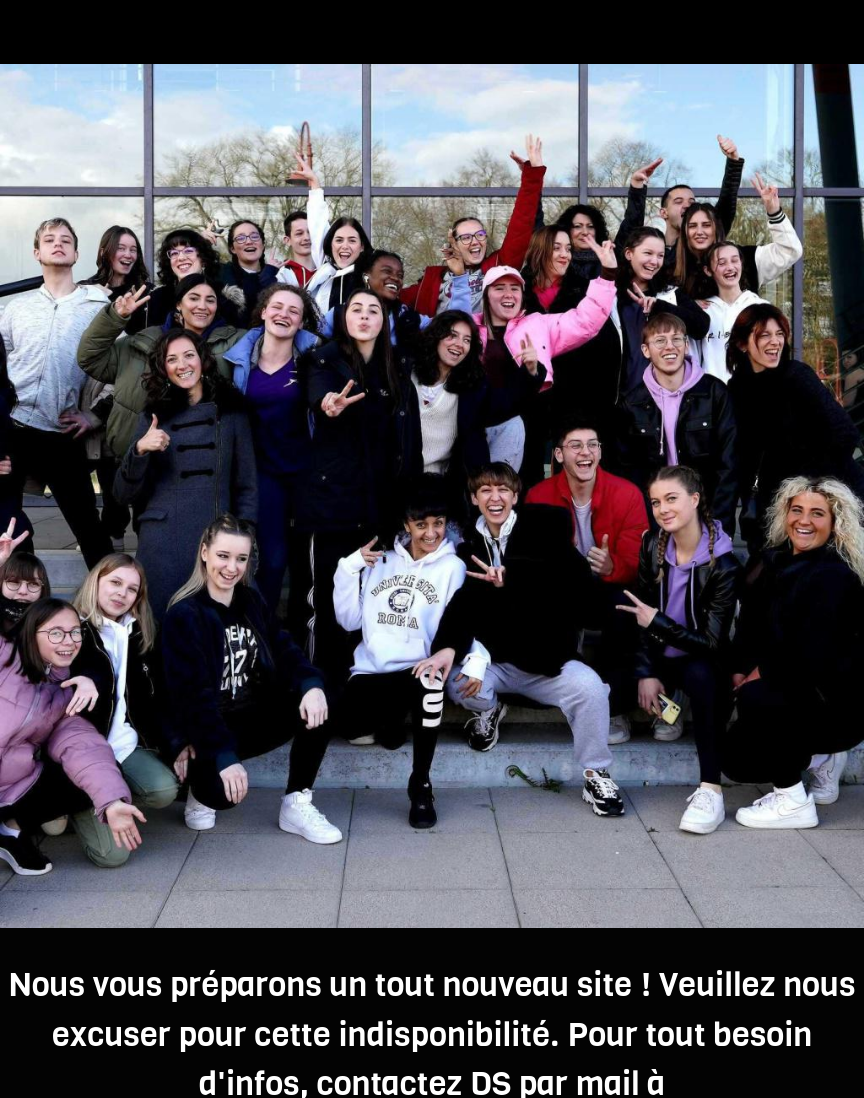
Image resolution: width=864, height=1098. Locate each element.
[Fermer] (32, 32)
